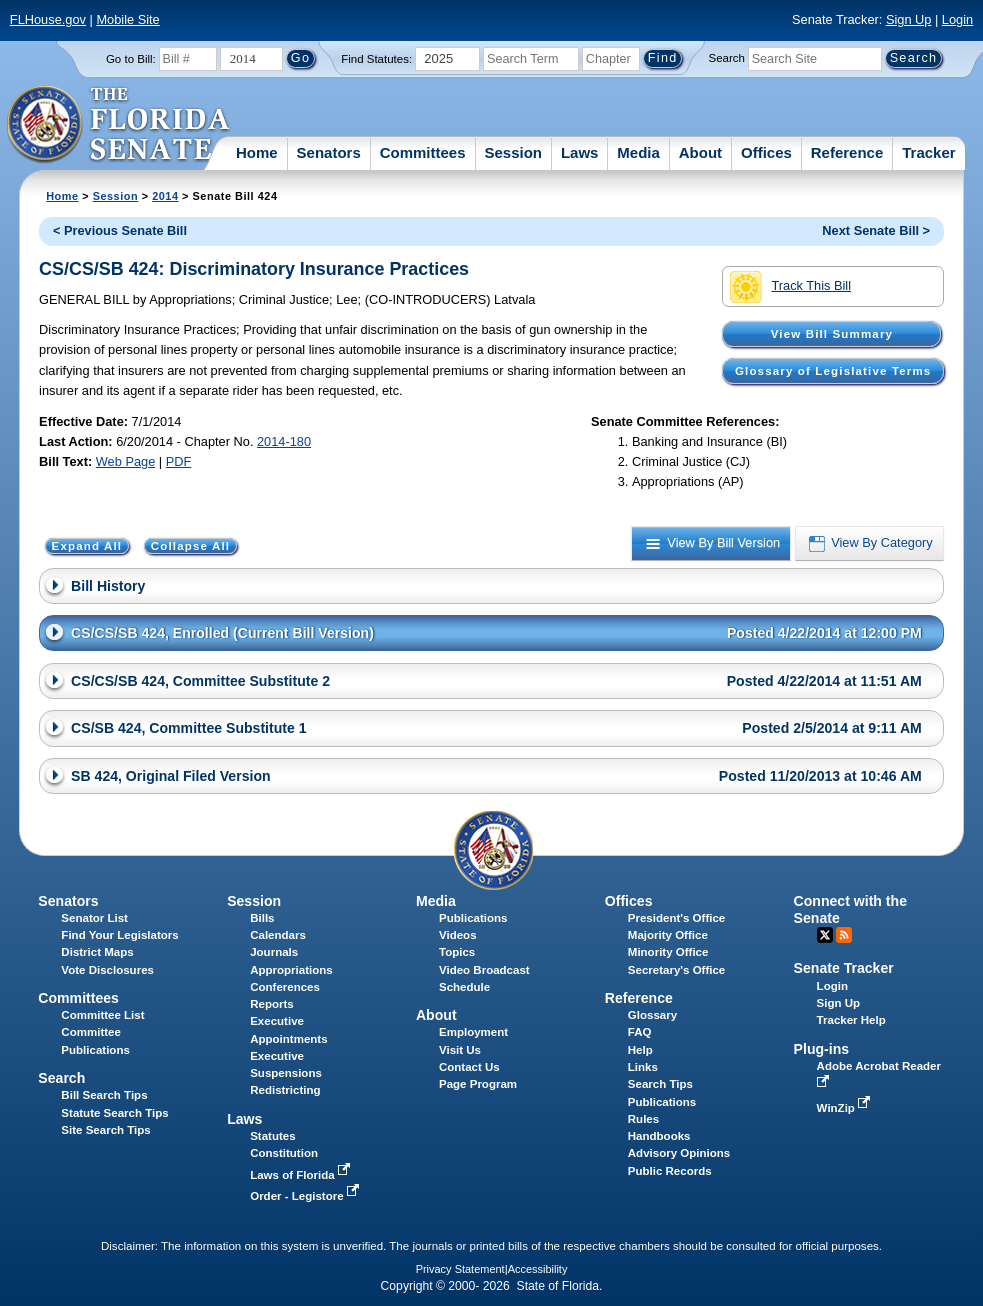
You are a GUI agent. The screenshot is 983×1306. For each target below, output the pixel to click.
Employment (473, 1032)
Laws (580, 152)
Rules (643, 1119)
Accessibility (538, 1269)
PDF (179, 461)
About (700, 152)
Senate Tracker (844, 968)
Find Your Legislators (119, 935)
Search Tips (660, 1084)
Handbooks (659, 1136)
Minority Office (668, 952)
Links (643, 1067)
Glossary (652, 1015)
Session (513, 152)
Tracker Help (851, 1020)
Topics (457, 952)
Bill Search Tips (104, 1095)
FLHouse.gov (48, 19)
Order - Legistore (306, 1196)
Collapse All (190, 546)
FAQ (640, 1032)
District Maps (97, 952)
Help (640, 1050)
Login (957, 19)
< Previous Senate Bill (120, 230)
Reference (847, 152)
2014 (165, 196)
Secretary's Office (676, 970)
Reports (272, 1004)
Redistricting (285, 1090)
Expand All (87, 546)
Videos (458, 935)
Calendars (278, 935)
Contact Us (469, 1067)
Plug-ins (822, 1049)
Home (257, 152)
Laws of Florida (302, 1175)
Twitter (825, 935)
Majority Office (668, 935)
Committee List (102, 1015)
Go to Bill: (131, 59)
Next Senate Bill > (876, 230)
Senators (329, 152)
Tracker (928, 152)
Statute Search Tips (114, 1113)
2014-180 (284, 441)
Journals (274, 952)
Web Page (126, 461)
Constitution (284, 1153)
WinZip (845, 1108)
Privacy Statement (460, 1269)
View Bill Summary (832, 334)
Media (638, 152)
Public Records (670, 1171)
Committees (423, 152)
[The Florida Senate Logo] (119, 125)
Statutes (272, 1136)
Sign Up (909, 19)
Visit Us (460, 1050)
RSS (844, 935)
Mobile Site (127, 19)
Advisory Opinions (679, 1153)
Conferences (285, 987)
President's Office (676, 918)
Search (727, 58)
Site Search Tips (105, 1130)
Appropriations (291, 970)
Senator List (94, 918)
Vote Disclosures (107, 970)
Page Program (478, 1084)
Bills (262, 918)
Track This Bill (790, 287)
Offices (766, 152)
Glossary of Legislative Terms (833, 371)
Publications (473, 918)
